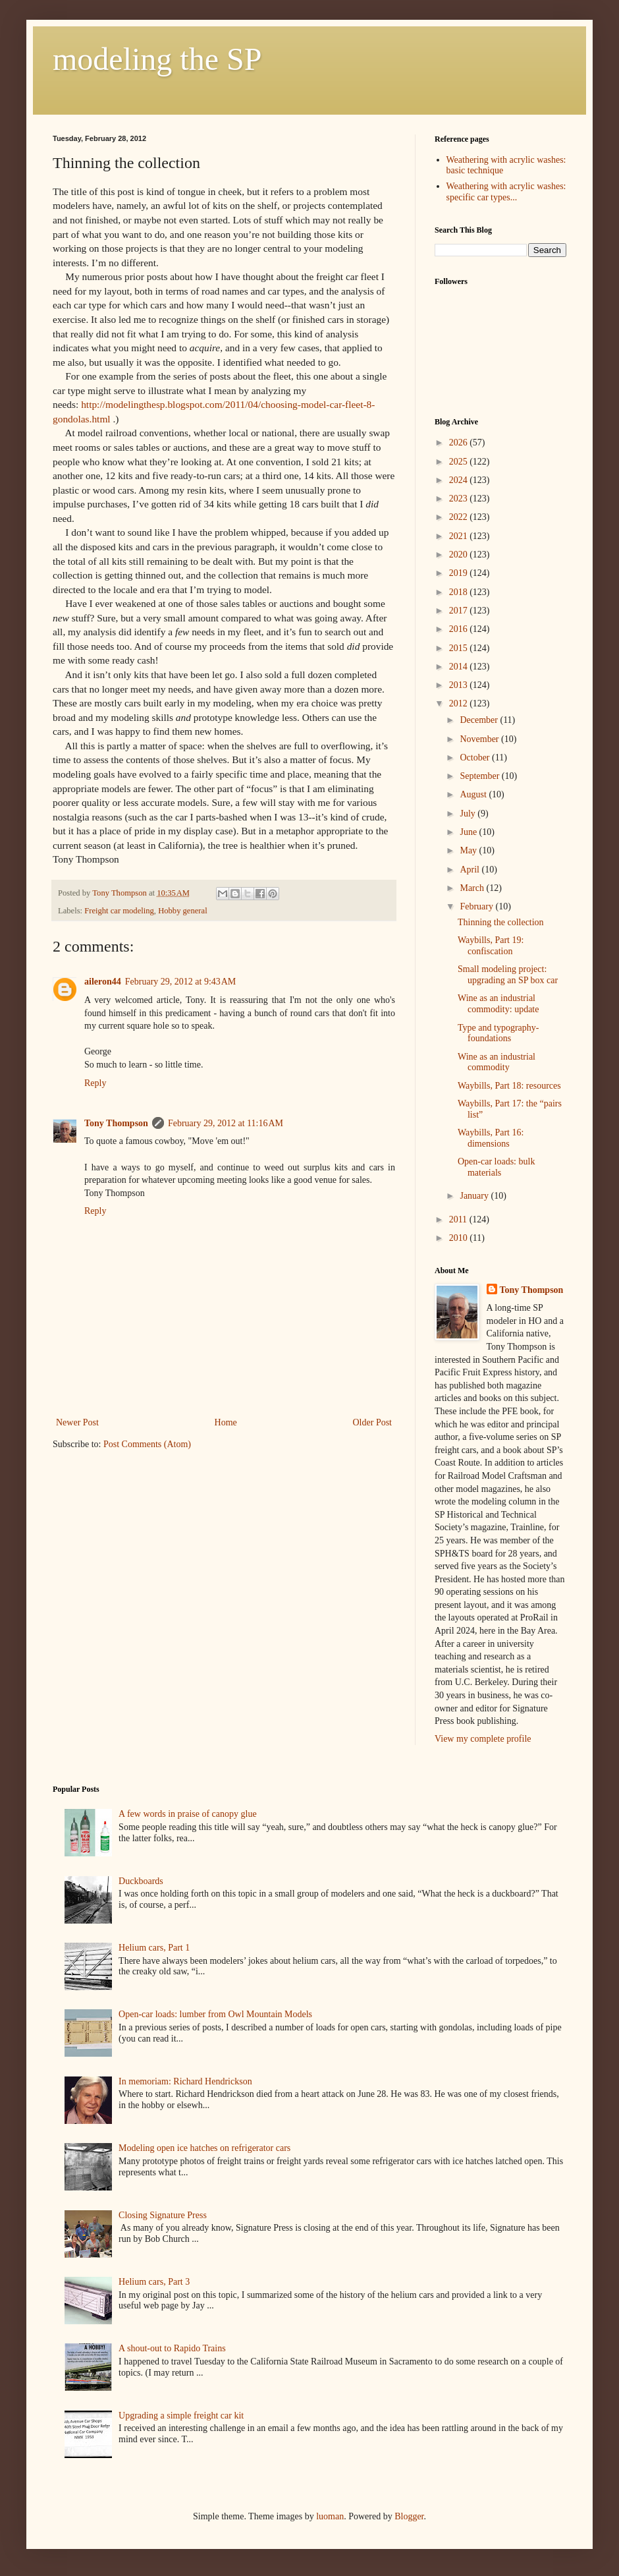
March (473, 888)
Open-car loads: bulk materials (496, 1167)
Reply (95, 1083)
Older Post (372, 1422)
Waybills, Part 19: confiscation (491, 945)
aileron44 (102, 982)
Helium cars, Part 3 (154, 2282)
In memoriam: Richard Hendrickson (185, 2081)
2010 (459, 1238)
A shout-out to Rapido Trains (172, 2348)
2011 (459, 1219)
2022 (459, 517)
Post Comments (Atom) (147, 1444)
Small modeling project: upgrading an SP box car (508, 974)
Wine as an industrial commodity (496, 1062)
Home (226, 1422)
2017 (459, 610)
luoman (330, 2516)
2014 (459, 667)
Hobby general (182, 910)
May (469, 850)
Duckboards (141, 1881)
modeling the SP (157, 59)
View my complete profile (483, 1739)
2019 (459, 573)
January (475, 1196)
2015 (459, 648)
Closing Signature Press (163, 2215)
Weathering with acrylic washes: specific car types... (506, 191)
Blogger (408, 2516)
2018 (459, 592)
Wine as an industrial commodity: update (498, 1003)
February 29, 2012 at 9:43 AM (180, 982)
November (480, 739)
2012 (459, 703)
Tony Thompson (116, 1123)
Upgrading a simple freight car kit (181, 2415)
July (468, 813)
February (477, 906)
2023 (459, 498)
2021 (459, 536)
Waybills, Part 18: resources (509, 1086)
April (470, 869)
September (480, 776)
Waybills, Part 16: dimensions (491, 1138)
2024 (459, 480)
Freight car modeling (119, 910)
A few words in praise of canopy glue (188, 1814)
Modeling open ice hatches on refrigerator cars (204, 2148)
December (480, 720)
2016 (459, 629)
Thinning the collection (501, 922)
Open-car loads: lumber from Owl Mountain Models (215, 2014)
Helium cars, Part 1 (154, 1948)
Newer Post (77, 1422)
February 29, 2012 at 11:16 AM (225, 1123)
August (474, 794)
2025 (459, 462)
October (476, 757)
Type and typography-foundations (498, 1033)
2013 (459, 685)
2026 (459, 442)
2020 (459, 554)
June (469, 832)
